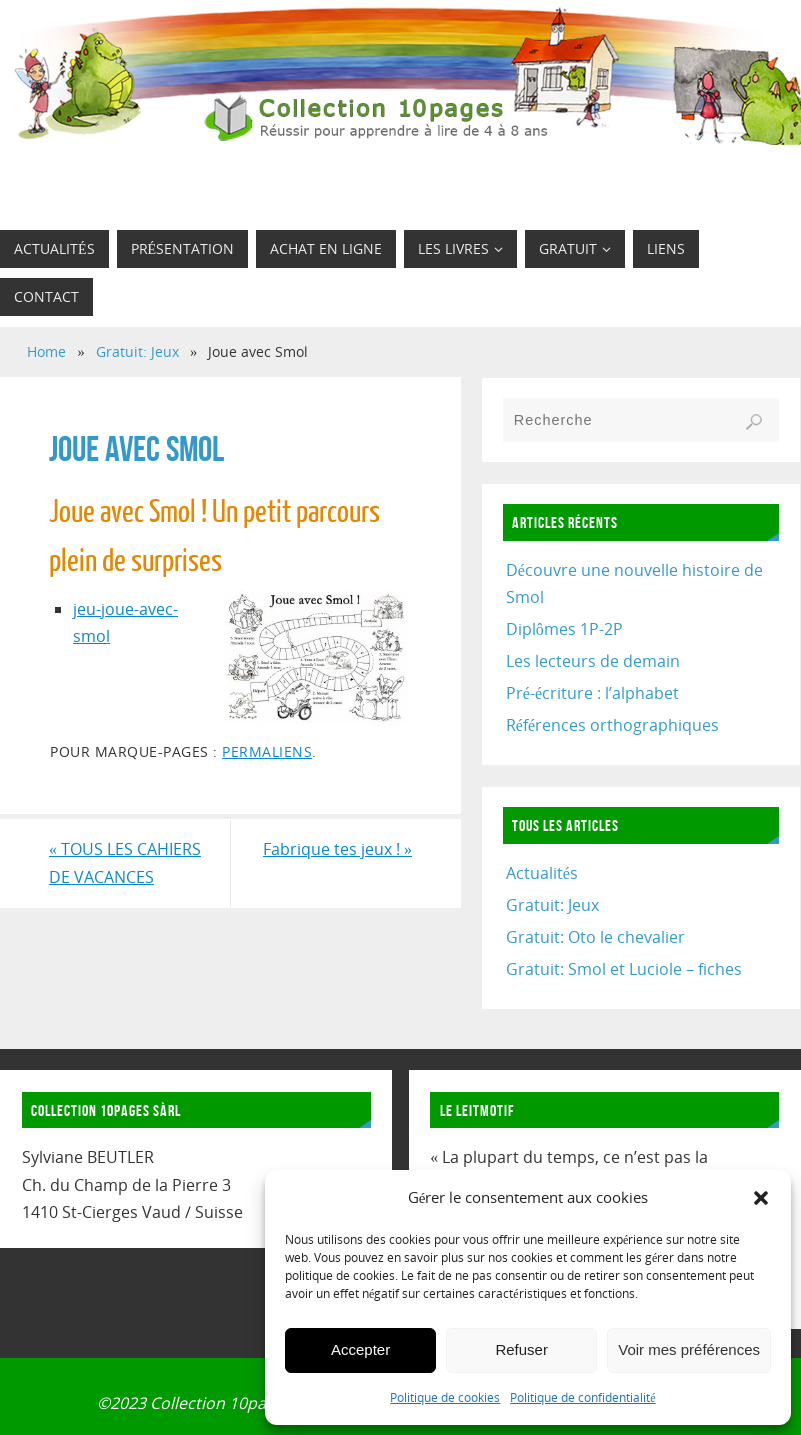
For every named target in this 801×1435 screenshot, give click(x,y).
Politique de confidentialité (582, 1397)
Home (46, 351)
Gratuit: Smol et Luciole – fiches (624, 969)
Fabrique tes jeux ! (337, 849)
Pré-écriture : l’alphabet (592, 693)
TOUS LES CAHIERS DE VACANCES (125, 862)
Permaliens (267, 751)
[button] (761, 1198)
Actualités (542, 873)
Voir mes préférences (689, 1349)
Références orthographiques (612, 725)
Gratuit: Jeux (137, 351)
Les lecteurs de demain (593, 661)
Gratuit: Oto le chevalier (595, 937)
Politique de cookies (445, 1397)
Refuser (521, 1349)
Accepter (360, 1349)
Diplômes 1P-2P (564, 629)
